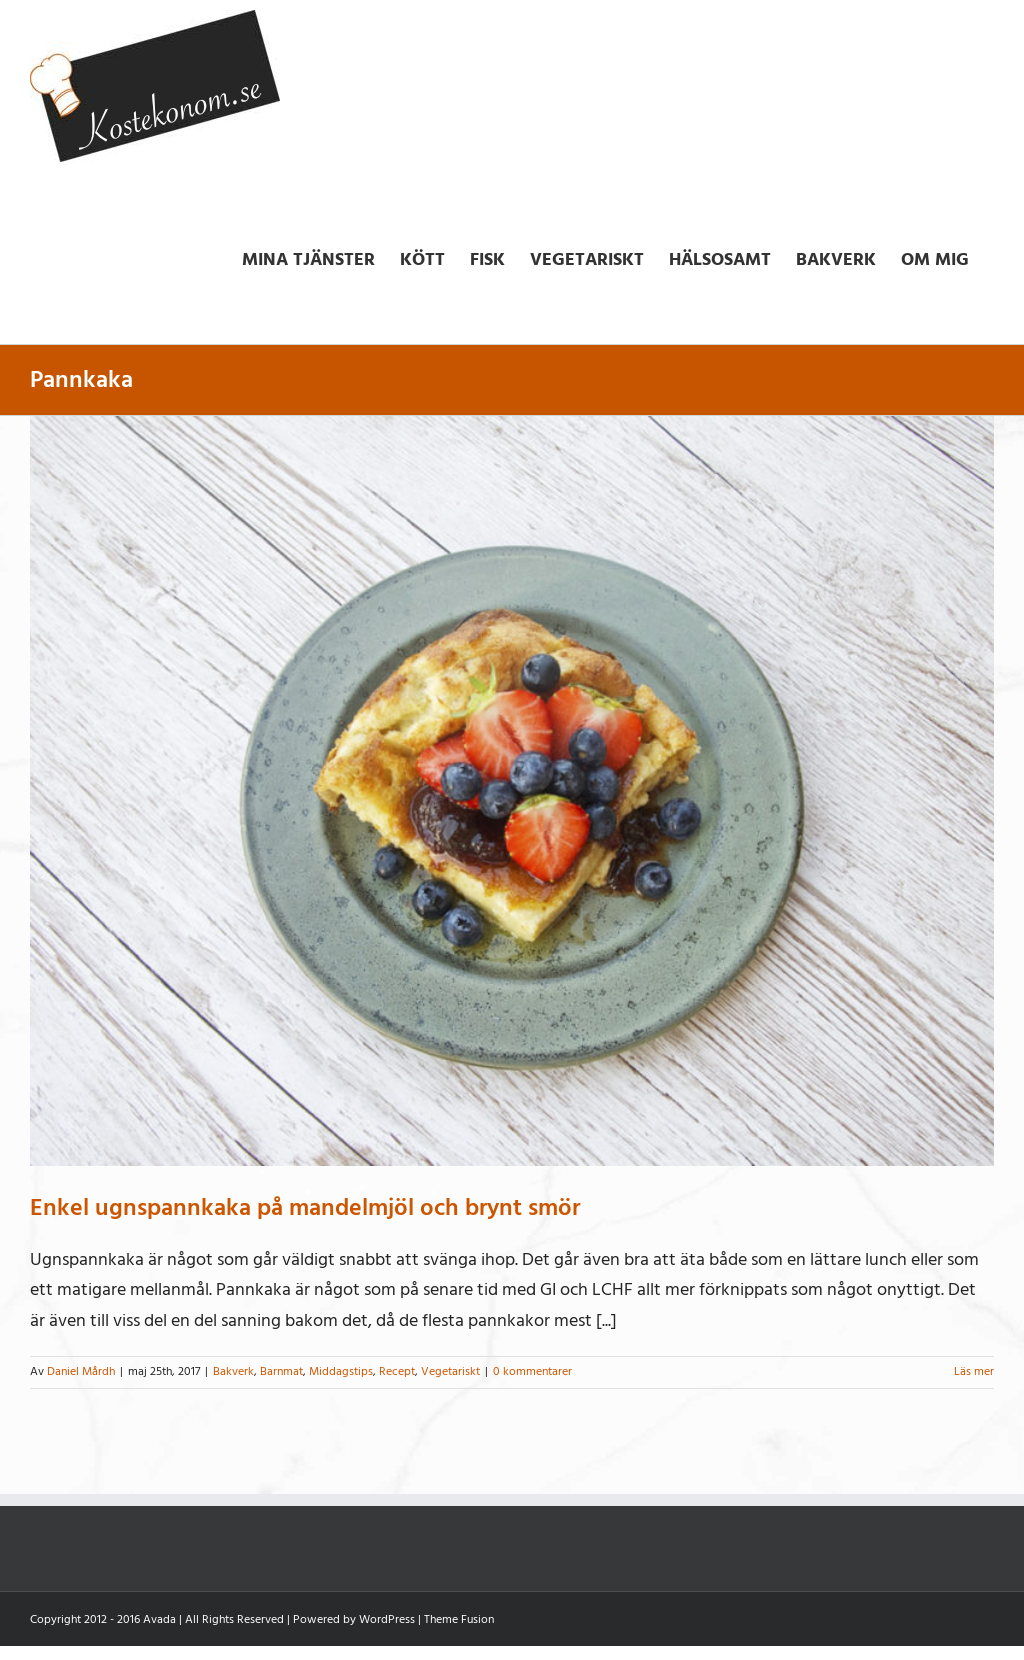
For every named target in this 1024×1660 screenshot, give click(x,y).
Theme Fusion (459, 1619)
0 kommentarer (532, 1371)
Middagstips (341, 1371)
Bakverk (233, 1371)
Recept (397, 1371)
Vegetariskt (450, 1371)
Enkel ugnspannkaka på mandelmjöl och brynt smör (305, 1207)
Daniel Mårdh (81, 1371)
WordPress (387, 1619)
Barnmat (281, 1371)
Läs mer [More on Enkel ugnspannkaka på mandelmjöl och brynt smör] (974, 1371)
